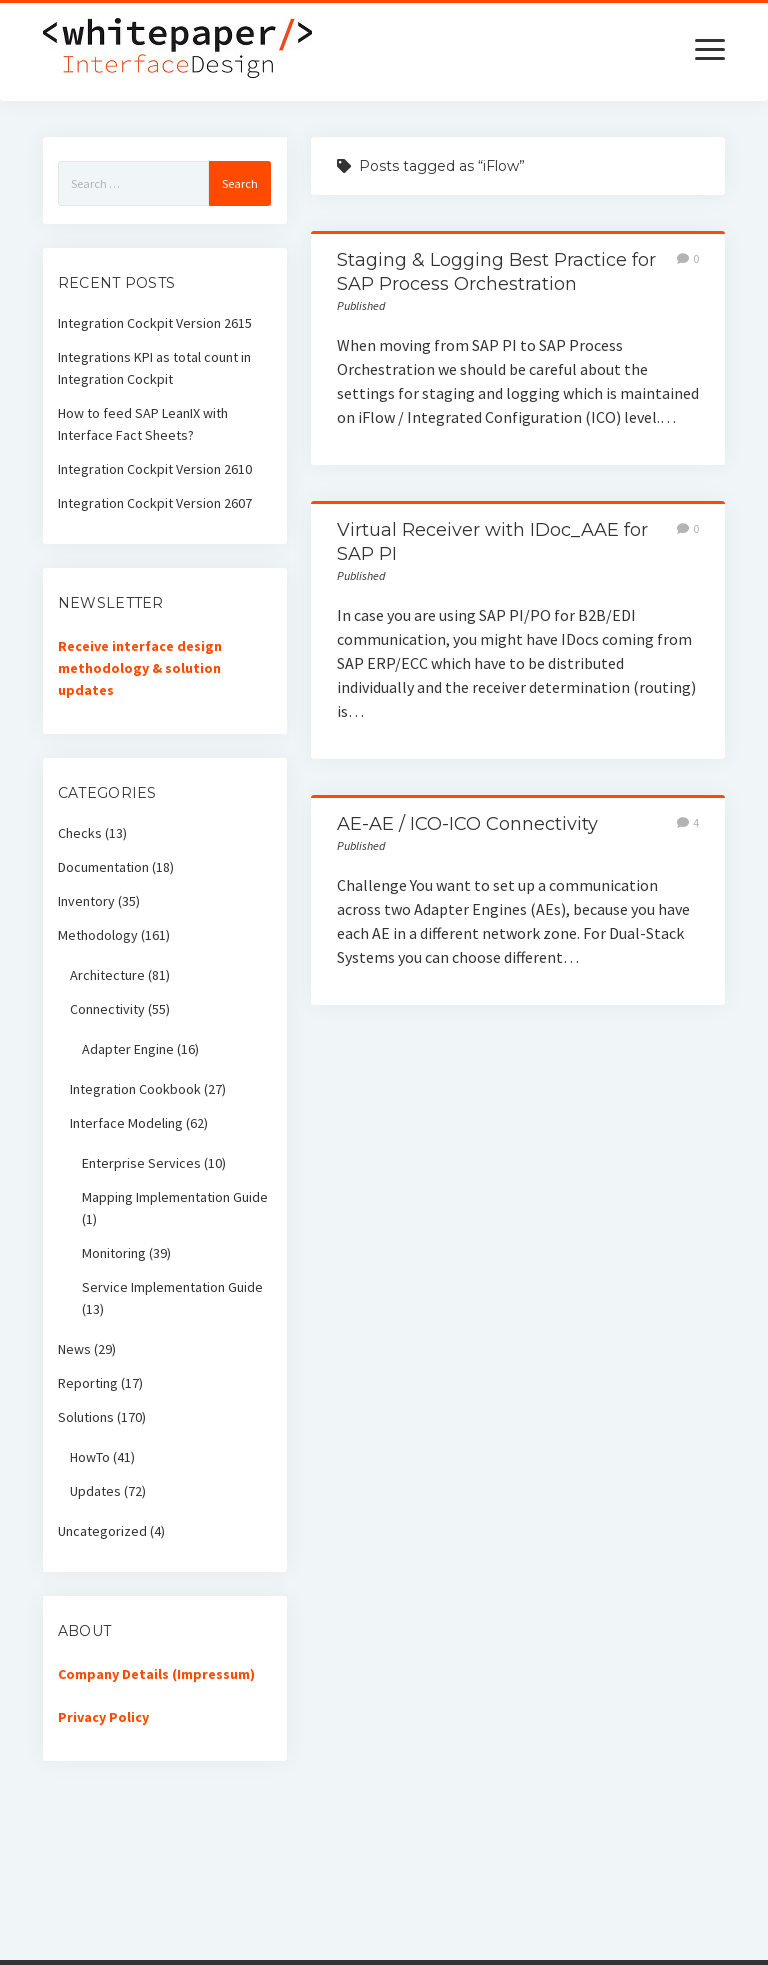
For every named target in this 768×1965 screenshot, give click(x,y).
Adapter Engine (128, 1049)
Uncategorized (102, 1531)
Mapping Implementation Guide (175, 1197)
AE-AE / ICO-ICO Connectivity (467, 824)
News (74, 1349)
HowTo (90, 1457)
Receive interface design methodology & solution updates (140, 668)
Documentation (103, 867)
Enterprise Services (141, 1163)
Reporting (88, 1383)
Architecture (107, 975)
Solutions (86, 1417)
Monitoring (114, 1253)
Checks (80, 833)
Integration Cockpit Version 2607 (155, 503)
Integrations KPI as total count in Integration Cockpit (154, 368)
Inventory (86, 901)
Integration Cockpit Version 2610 (155, 469)
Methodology (98, 935)
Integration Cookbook (135, 1089)
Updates (95, 1491)
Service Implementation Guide (172, 1287)
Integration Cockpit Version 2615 (155, 323)
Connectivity (107, 1009)
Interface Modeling (126, 1123)
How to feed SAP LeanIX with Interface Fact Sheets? (143, 424)
